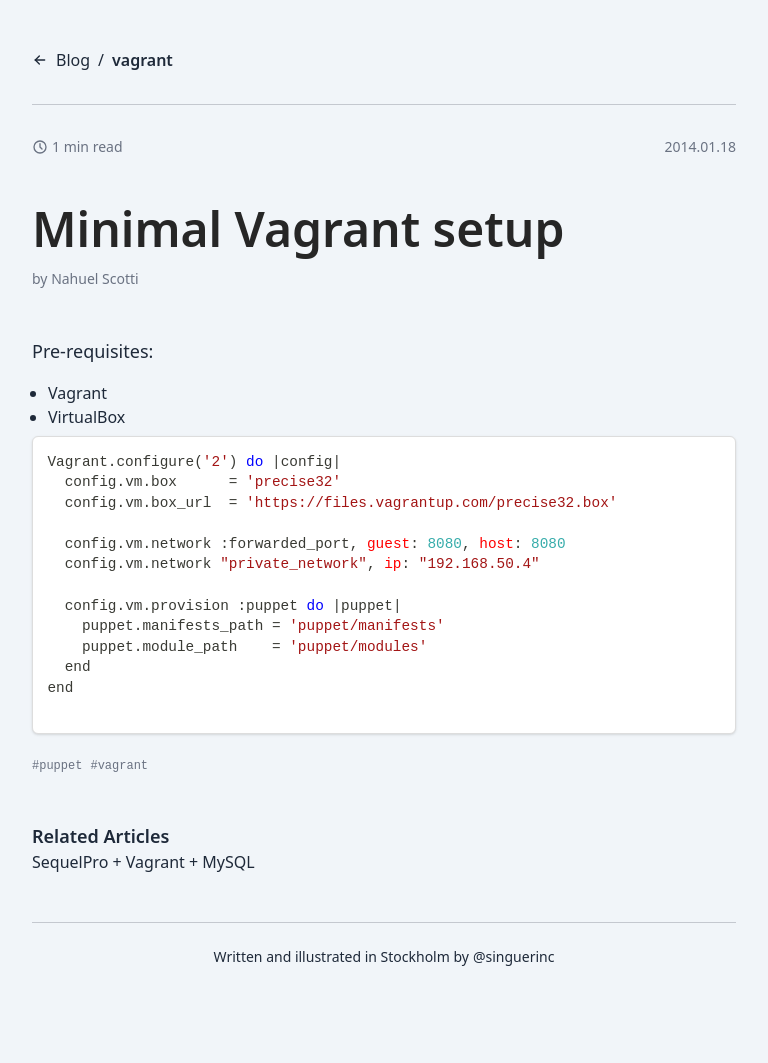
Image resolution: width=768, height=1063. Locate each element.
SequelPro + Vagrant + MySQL (143, 862)
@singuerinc (513, 956)
